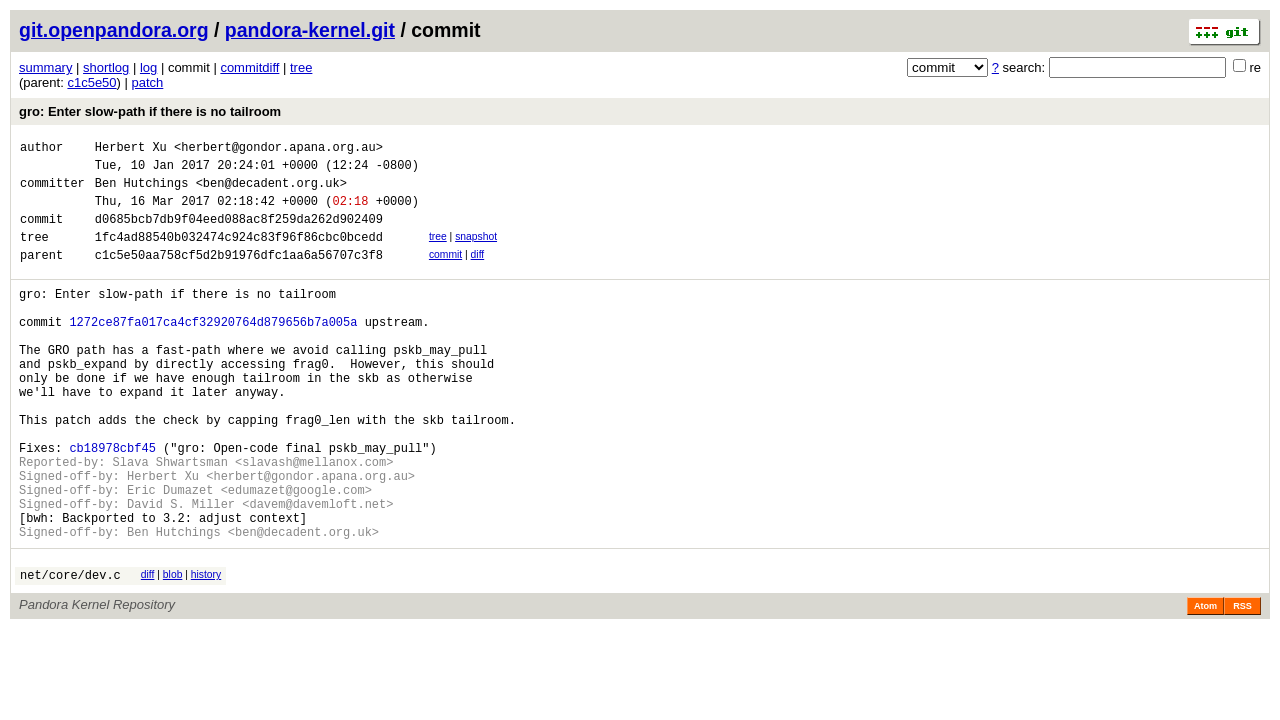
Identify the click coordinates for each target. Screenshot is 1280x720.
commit (445, 272)
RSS (1242, 684)
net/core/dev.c (70, 652)
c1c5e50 (91, 82)
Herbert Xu (131, 149)
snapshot (476, 251)
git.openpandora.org (114, 30)
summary (45, 67)
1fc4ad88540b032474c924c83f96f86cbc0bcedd (239, 254)
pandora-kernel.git (310, 30)
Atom (1205, 684)
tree (301, 67)
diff (478, 272)
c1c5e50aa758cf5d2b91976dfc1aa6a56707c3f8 (239, 275)
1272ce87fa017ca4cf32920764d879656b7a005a (213, 351)
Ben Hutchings (142, 191)
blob (173, 649)
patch (148, 82)
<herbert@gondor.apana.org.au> (278, 149)
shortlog (106, 67)
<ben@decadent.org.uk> (271, 191)
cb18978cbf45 (112, 504)
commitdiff (249, 67)
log (148, 67)
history (206, 649)
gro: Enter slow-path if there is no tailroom (150, 111)
